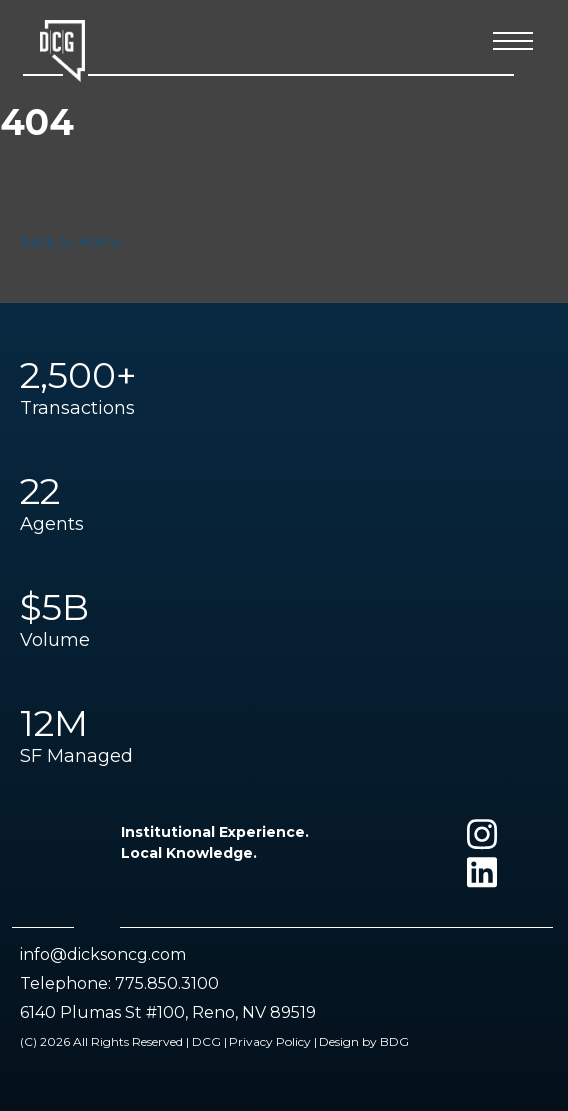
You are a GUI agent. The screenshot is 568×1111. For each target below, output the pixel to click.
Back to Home (71, 242)
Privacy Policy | (273, 1041)
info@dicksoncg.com (103, 954)
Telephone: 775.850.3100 (119, 983)
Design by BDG (364, 1041)
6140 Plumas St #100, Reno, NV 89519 (168, 1012)
